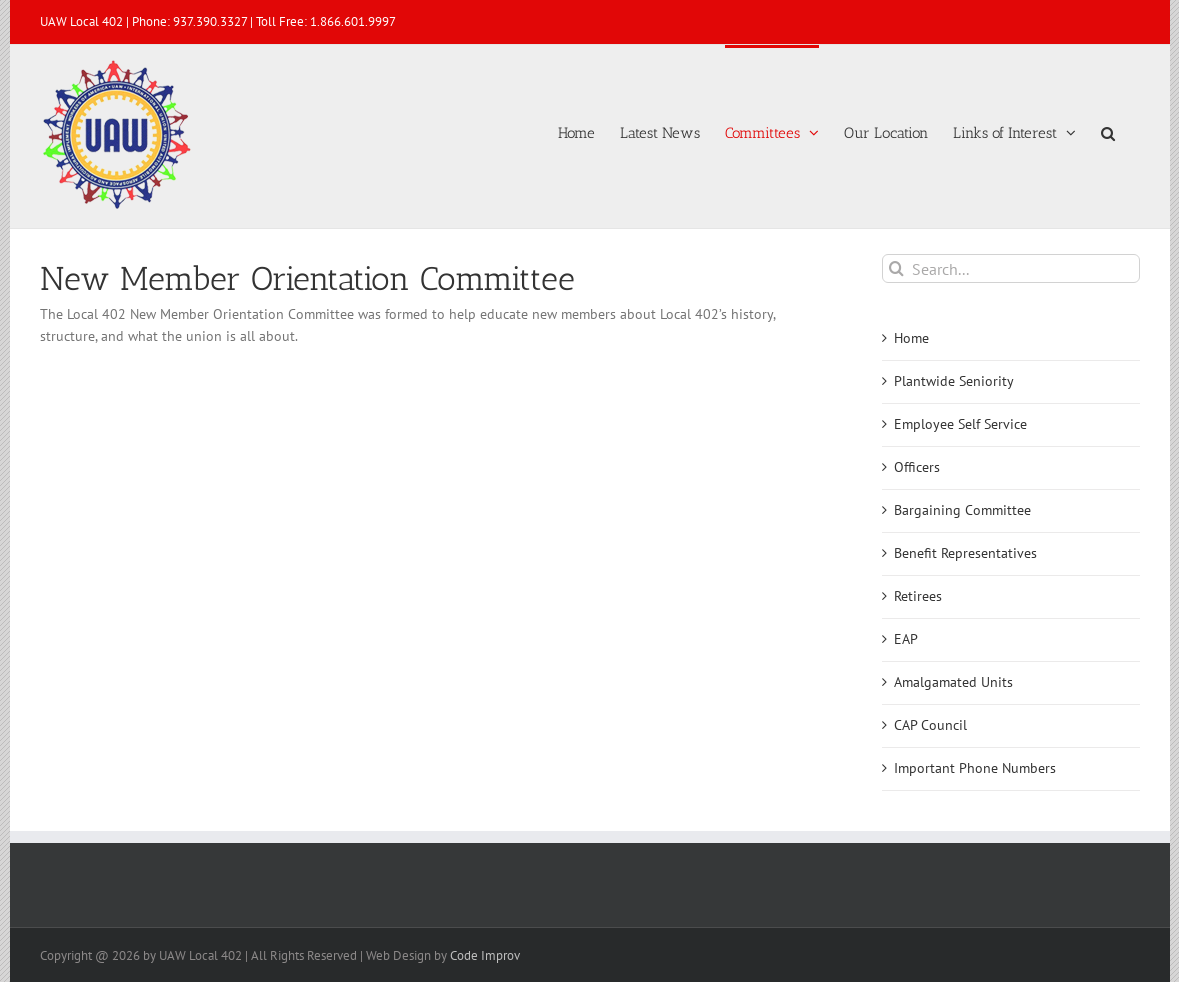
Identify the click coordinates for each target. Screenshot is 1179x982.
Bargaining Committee (962, 510)
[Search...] (1010, 268)
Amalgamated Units (953, 682)
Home (911, 338)
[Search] (896, 268)
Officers (917, 467)
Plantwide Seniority (954, 381)
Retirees (918, 596)
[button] (1108, 131)
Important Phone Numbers (975, 768)
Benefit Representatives (965, 553)
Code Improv (485, 955)
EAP (906, 639)
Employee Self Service (960, 424)
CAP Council (930, 725)
